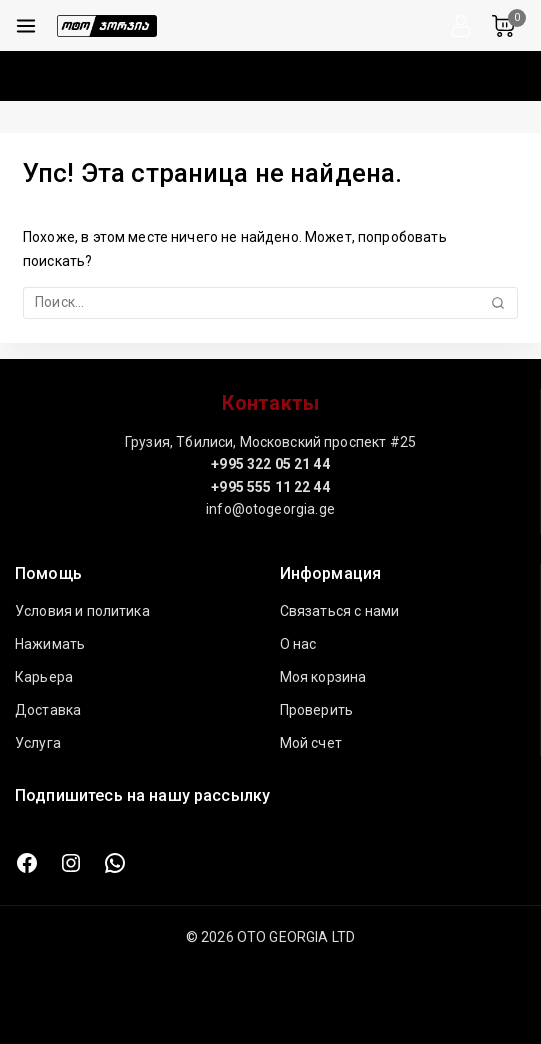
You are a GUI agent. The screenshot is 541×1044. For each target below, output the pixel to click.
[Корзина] (509, 26)
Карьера (44, 677)
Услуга (38, 743)
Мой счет (311, 743)
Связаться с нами (339, 611)
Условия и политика (82, 611)
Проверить (316, 710)
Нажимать (50, 644)
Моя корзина (323, 677)
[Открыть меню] (26, 26)
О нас (298, 644)
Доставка (48, 710)
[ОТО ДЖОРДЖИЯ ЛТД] (107, 26)
